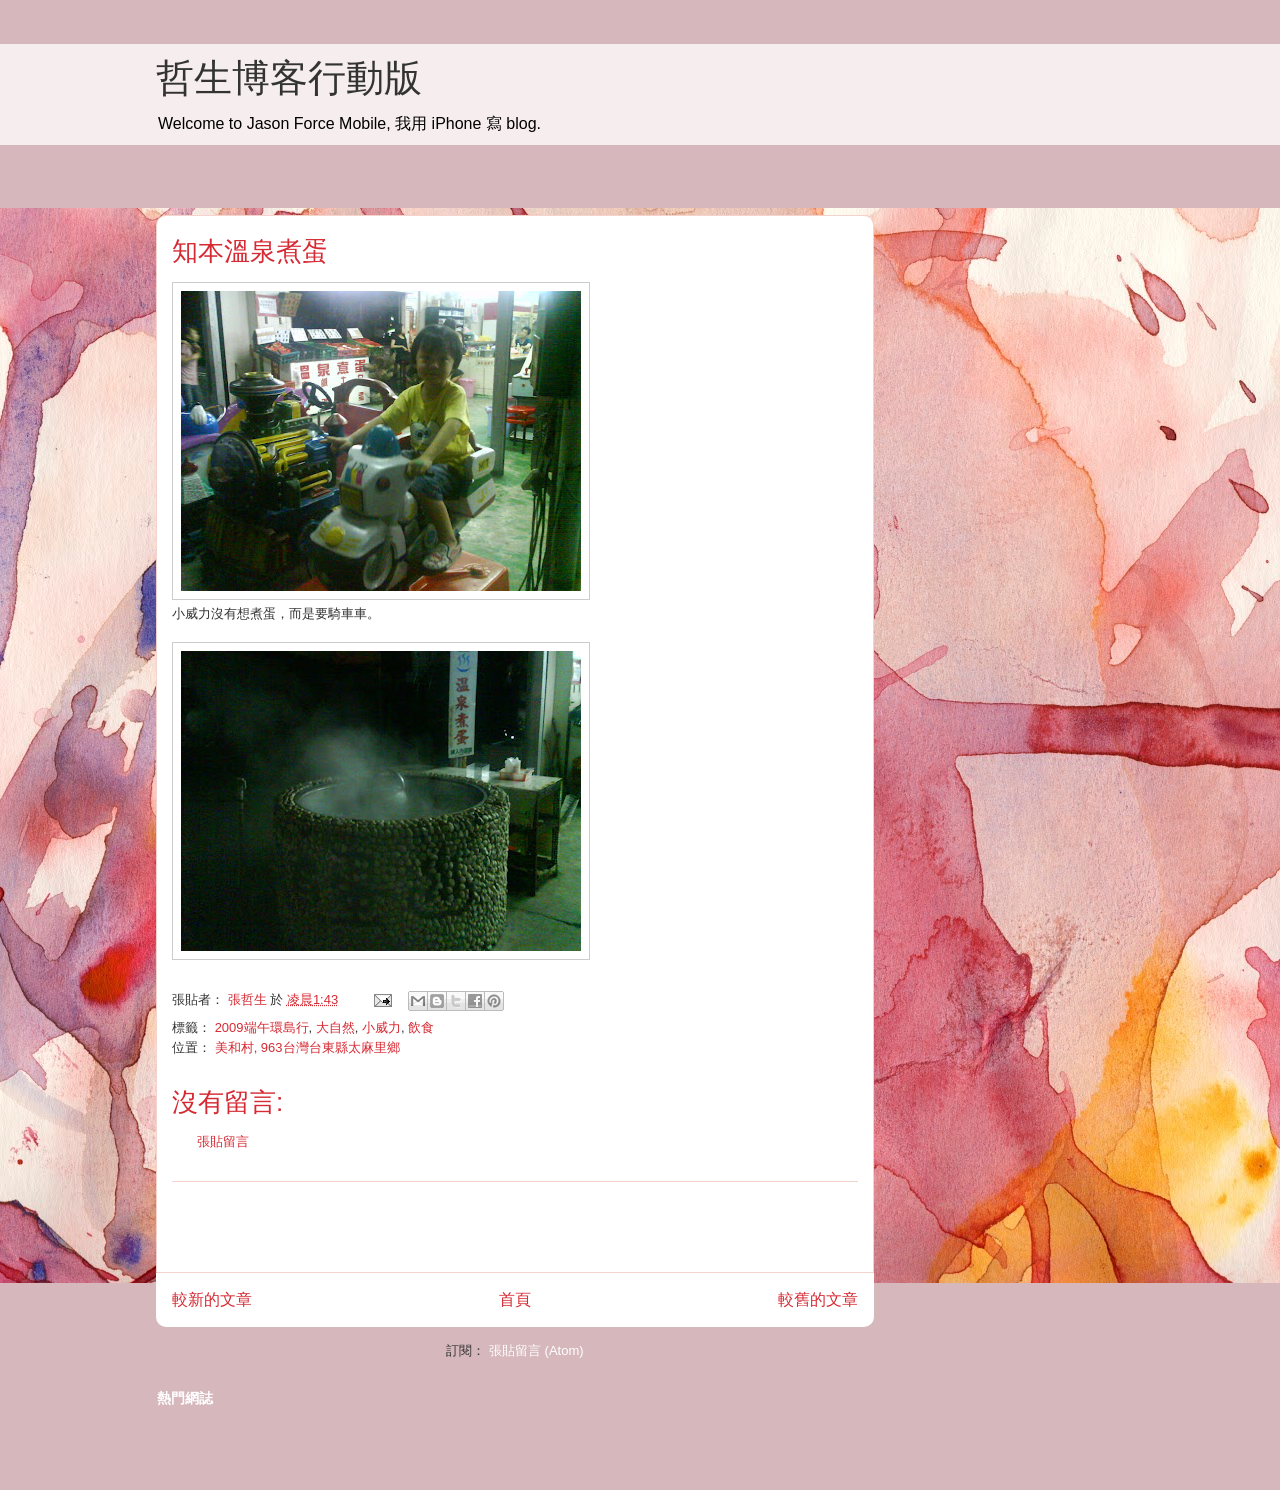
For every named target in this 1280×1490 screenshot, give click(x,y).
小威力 (381, 1027)
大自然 (335, 1027)
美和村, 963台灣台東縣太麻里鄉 (307, 1047)
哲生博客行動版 (289, 78)
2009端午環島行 (262, 1027)
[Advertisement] (515, 1227)
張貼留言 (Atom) (536, 1350)
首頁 (515, 1299)
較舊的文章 (818, 1299)
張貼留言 (223, 1141)
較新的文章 (212, 1299)
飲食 (421, 1027)
